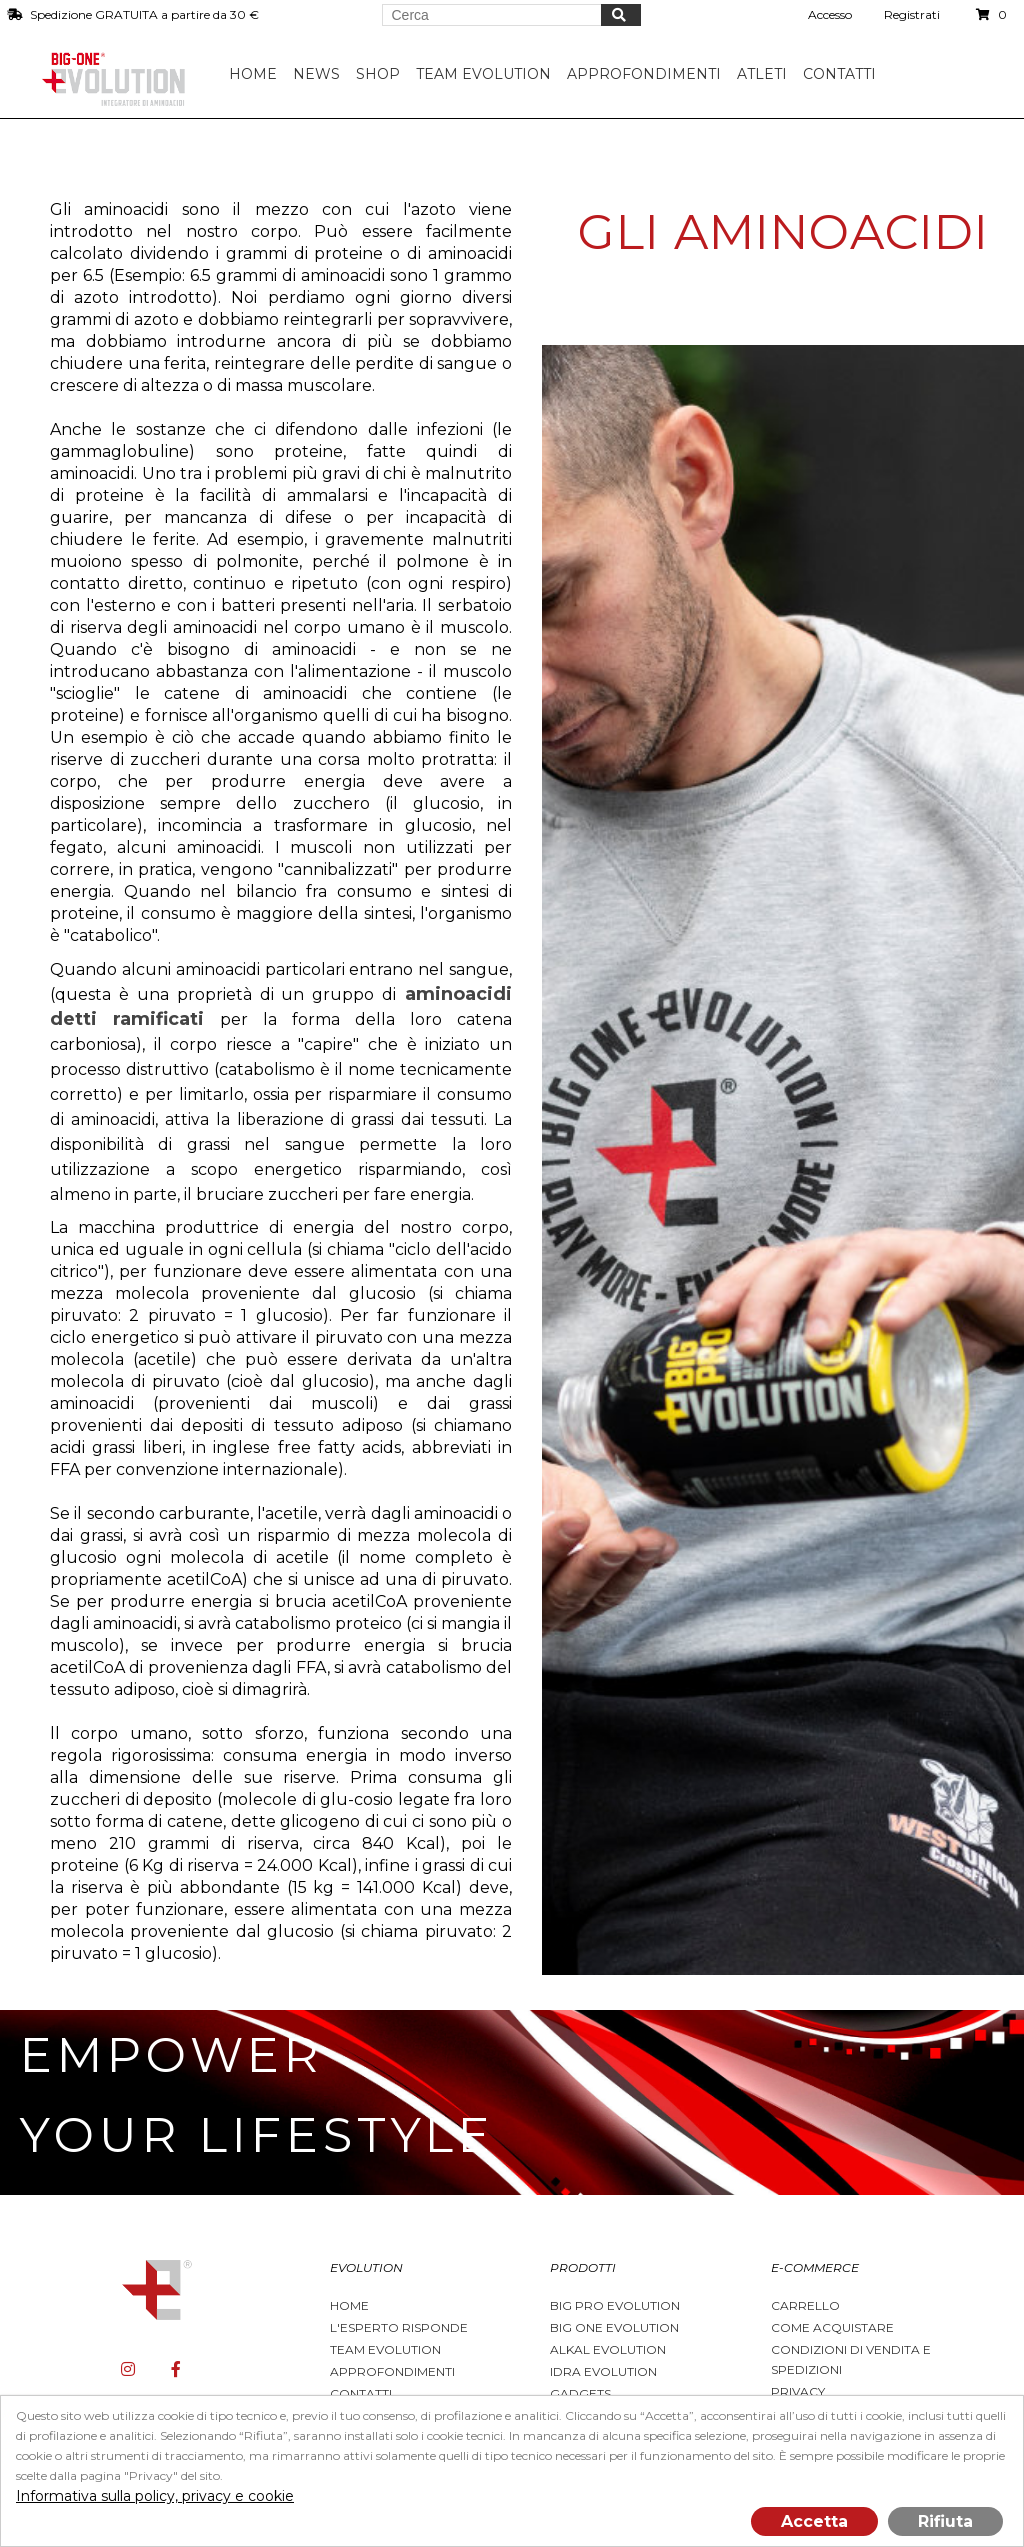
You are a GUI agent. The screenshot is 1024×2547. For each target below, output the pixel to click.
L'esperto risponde (399, 2327)
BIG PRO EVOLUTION (615, 2305)
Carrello (805, 2305)
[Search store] (492, 15)
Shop (380, 74)
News (318, 74)
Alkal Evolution (608, 2349)
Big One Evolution (614, 2327)
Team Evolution (385, 2349)
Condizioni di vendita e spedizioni (851, 2359)
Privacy (798, 2391)
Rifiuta (945, 2521)
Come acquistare (832, 2327)
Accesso (830, 14)
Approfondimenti (392, 2371)
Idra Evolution (603, 2371)
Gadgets (580, 2393)
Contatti (841, 74)
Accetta (814, 2521)
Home (255, 74)
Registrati (912, 14)
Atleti (764, 74)
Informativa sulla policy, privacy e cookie (155, 2496)
